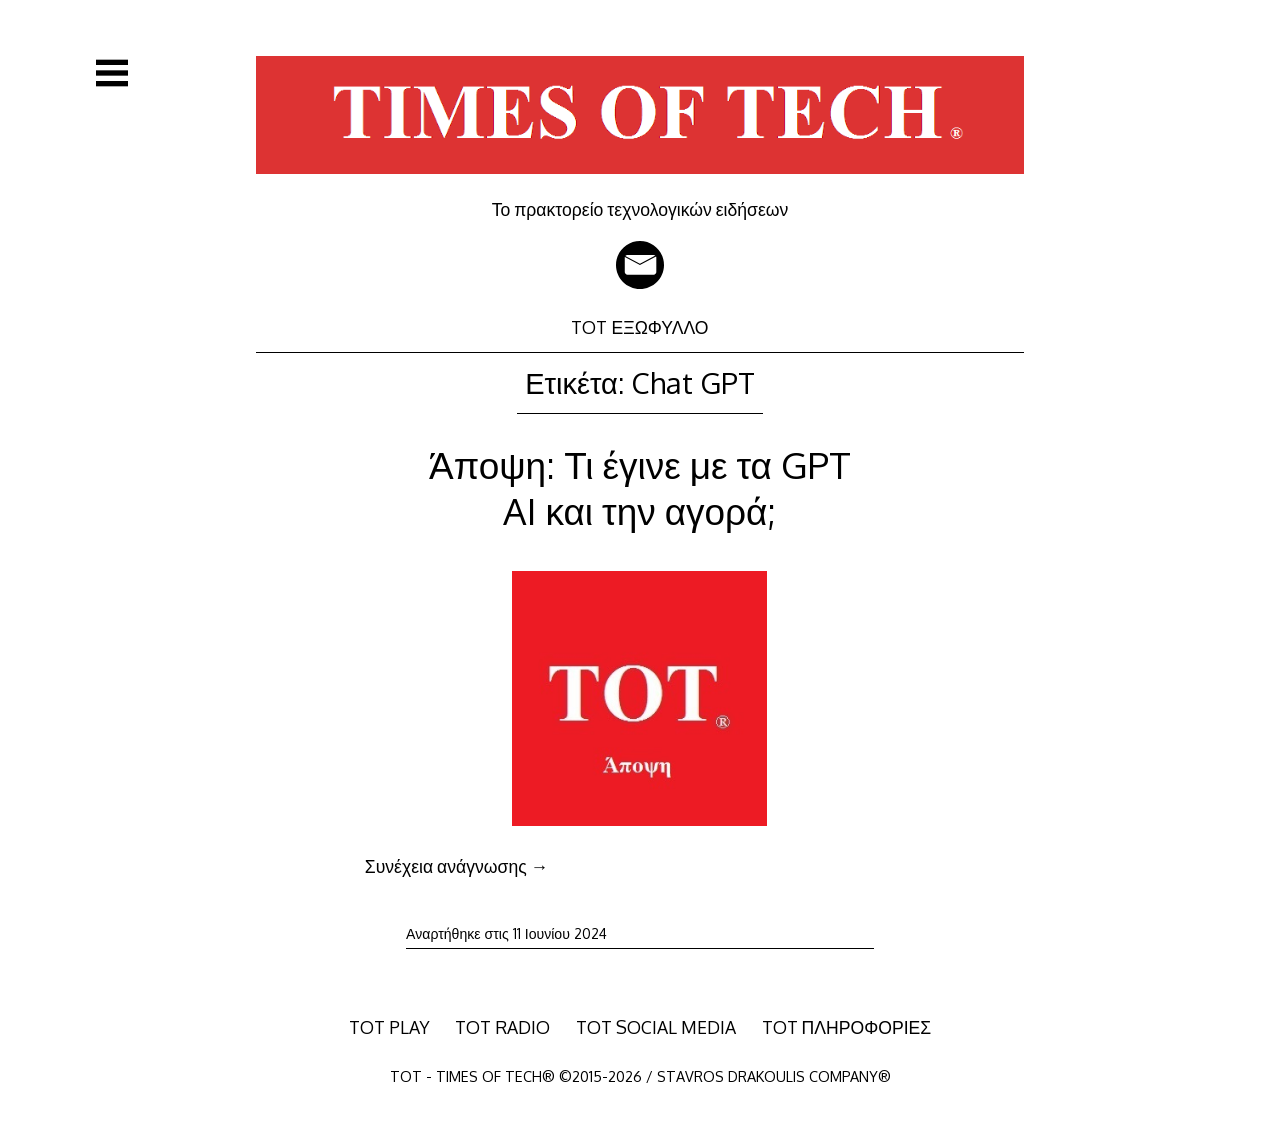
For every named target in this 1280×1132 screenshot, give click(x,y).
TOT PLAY (389, 1027)
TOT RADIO (502, 1027)
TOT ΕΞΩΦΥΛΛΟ (639, 327)
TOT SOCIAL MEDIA (656, 1027)
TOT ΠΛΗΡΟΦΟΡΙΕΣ (847, 1027)
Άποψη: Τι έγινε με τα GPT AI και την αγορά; (640, 487)
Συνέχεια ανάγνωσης (456, 866)
